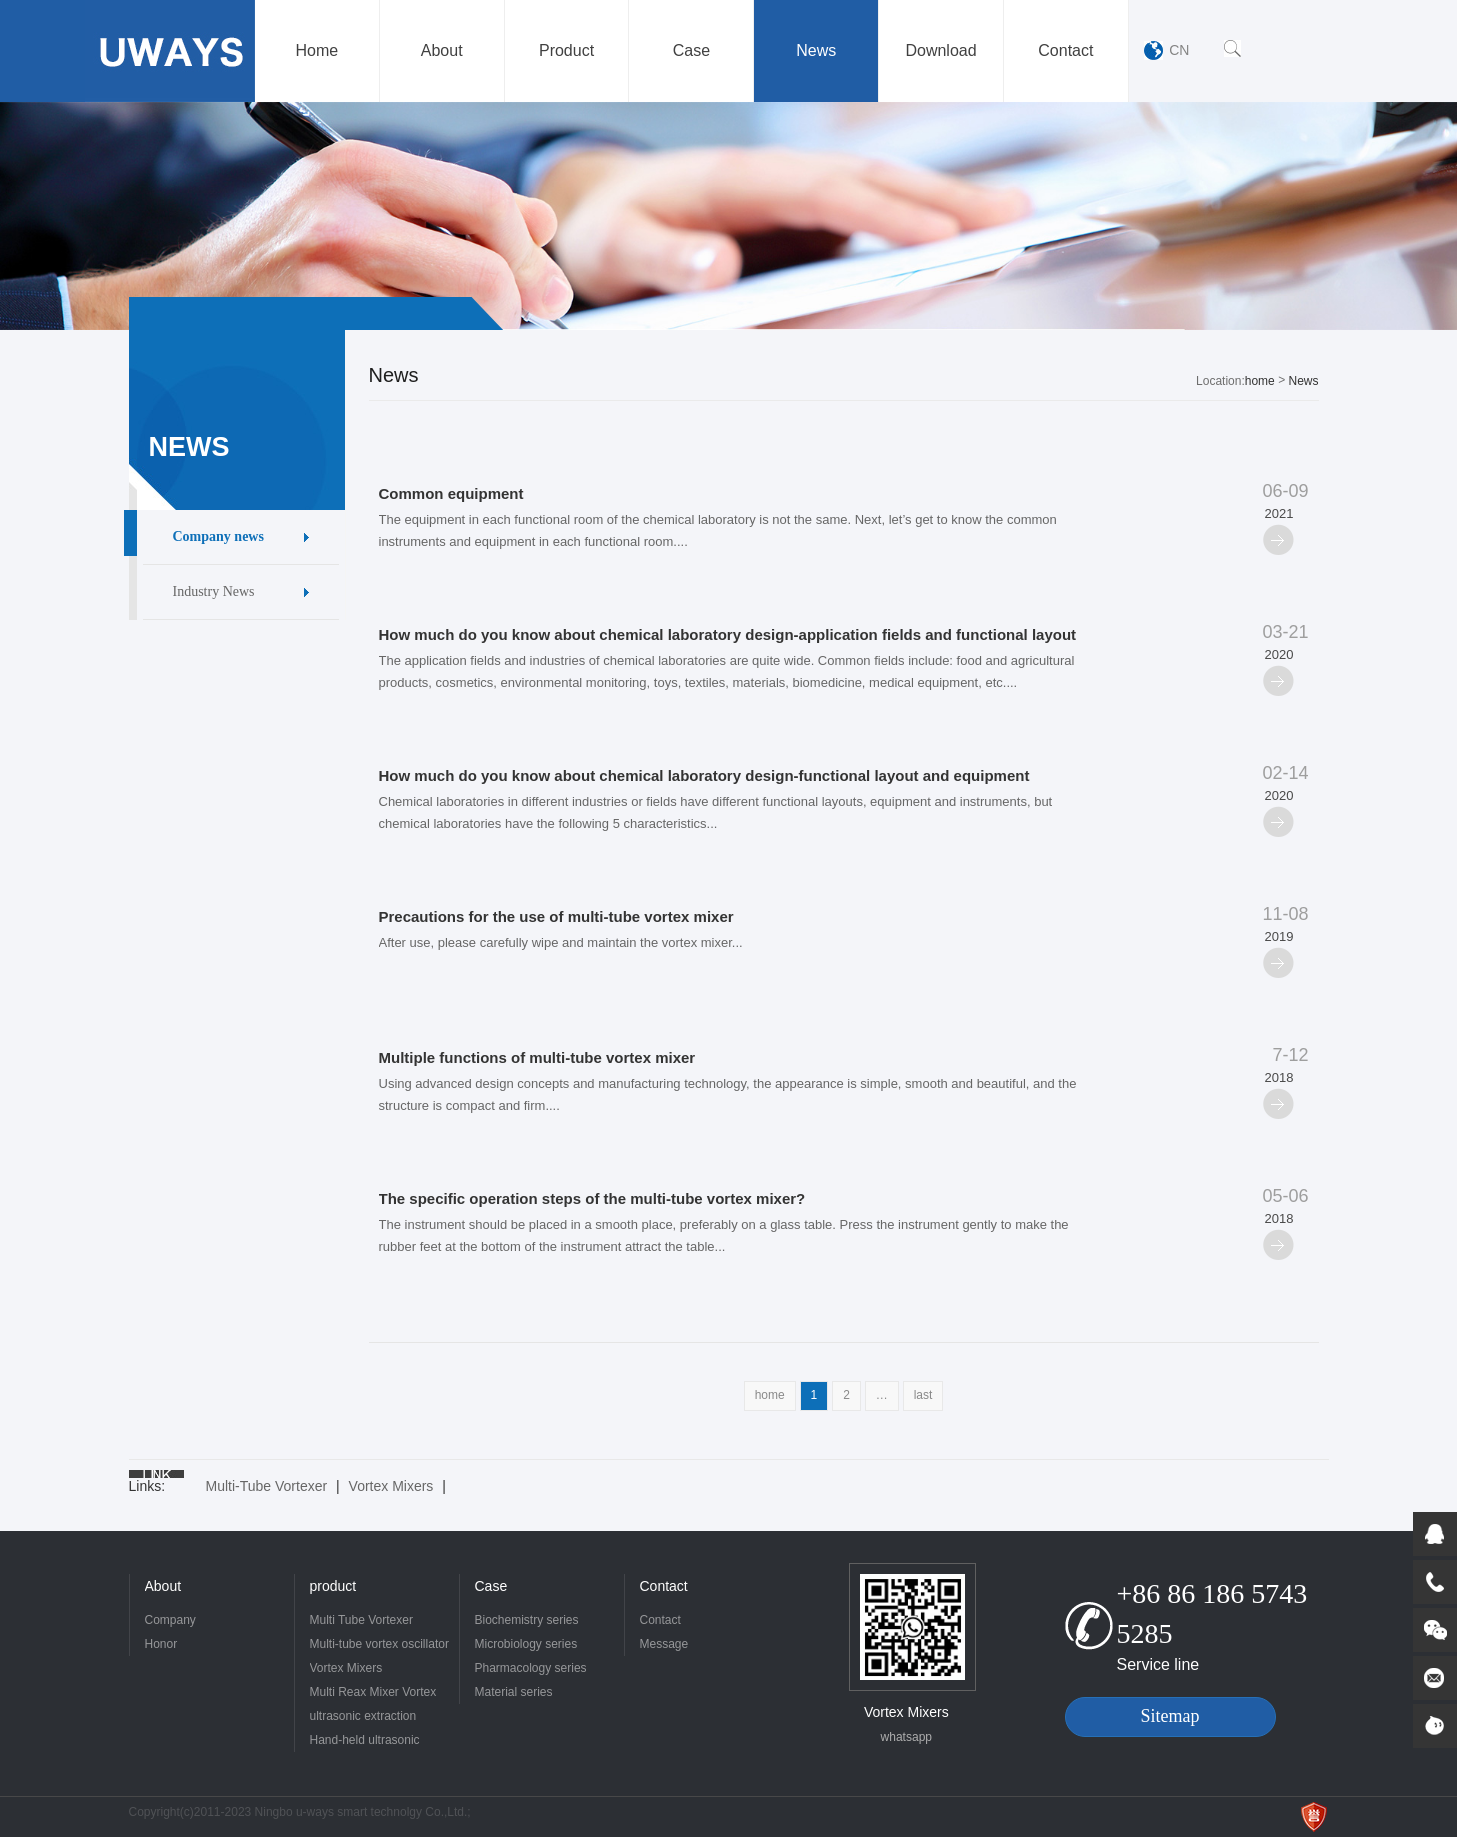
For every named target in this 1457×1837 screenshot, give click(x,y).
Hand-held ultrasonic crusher (365, 1742)
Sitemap (1170, 1716)
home (1260, 381)
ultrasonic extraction (363, 1716)
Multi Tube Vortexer (361, 1620)
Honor (161, 1644)
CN (1179, 50)
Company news (218, 536)
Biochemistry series (527, 1620)
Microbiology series (526, 1644)
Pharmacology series (531, 1668)
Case (491, 1586)
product (333, 1586)
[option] (728, 216)
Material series (514, 1692)
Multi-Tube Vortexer (267, 1486)
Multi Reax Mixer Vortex (373, 1692)
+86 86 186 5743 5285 (1212, 1613)
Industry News (214, 591)
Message (664, 1644)
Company (170, 1620)
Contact (664, 1586)
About (163, 1586)
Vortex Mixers (391, 1486)
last (923, 1395)
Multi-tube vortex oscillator (379, 1644)
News (1303, 381)
